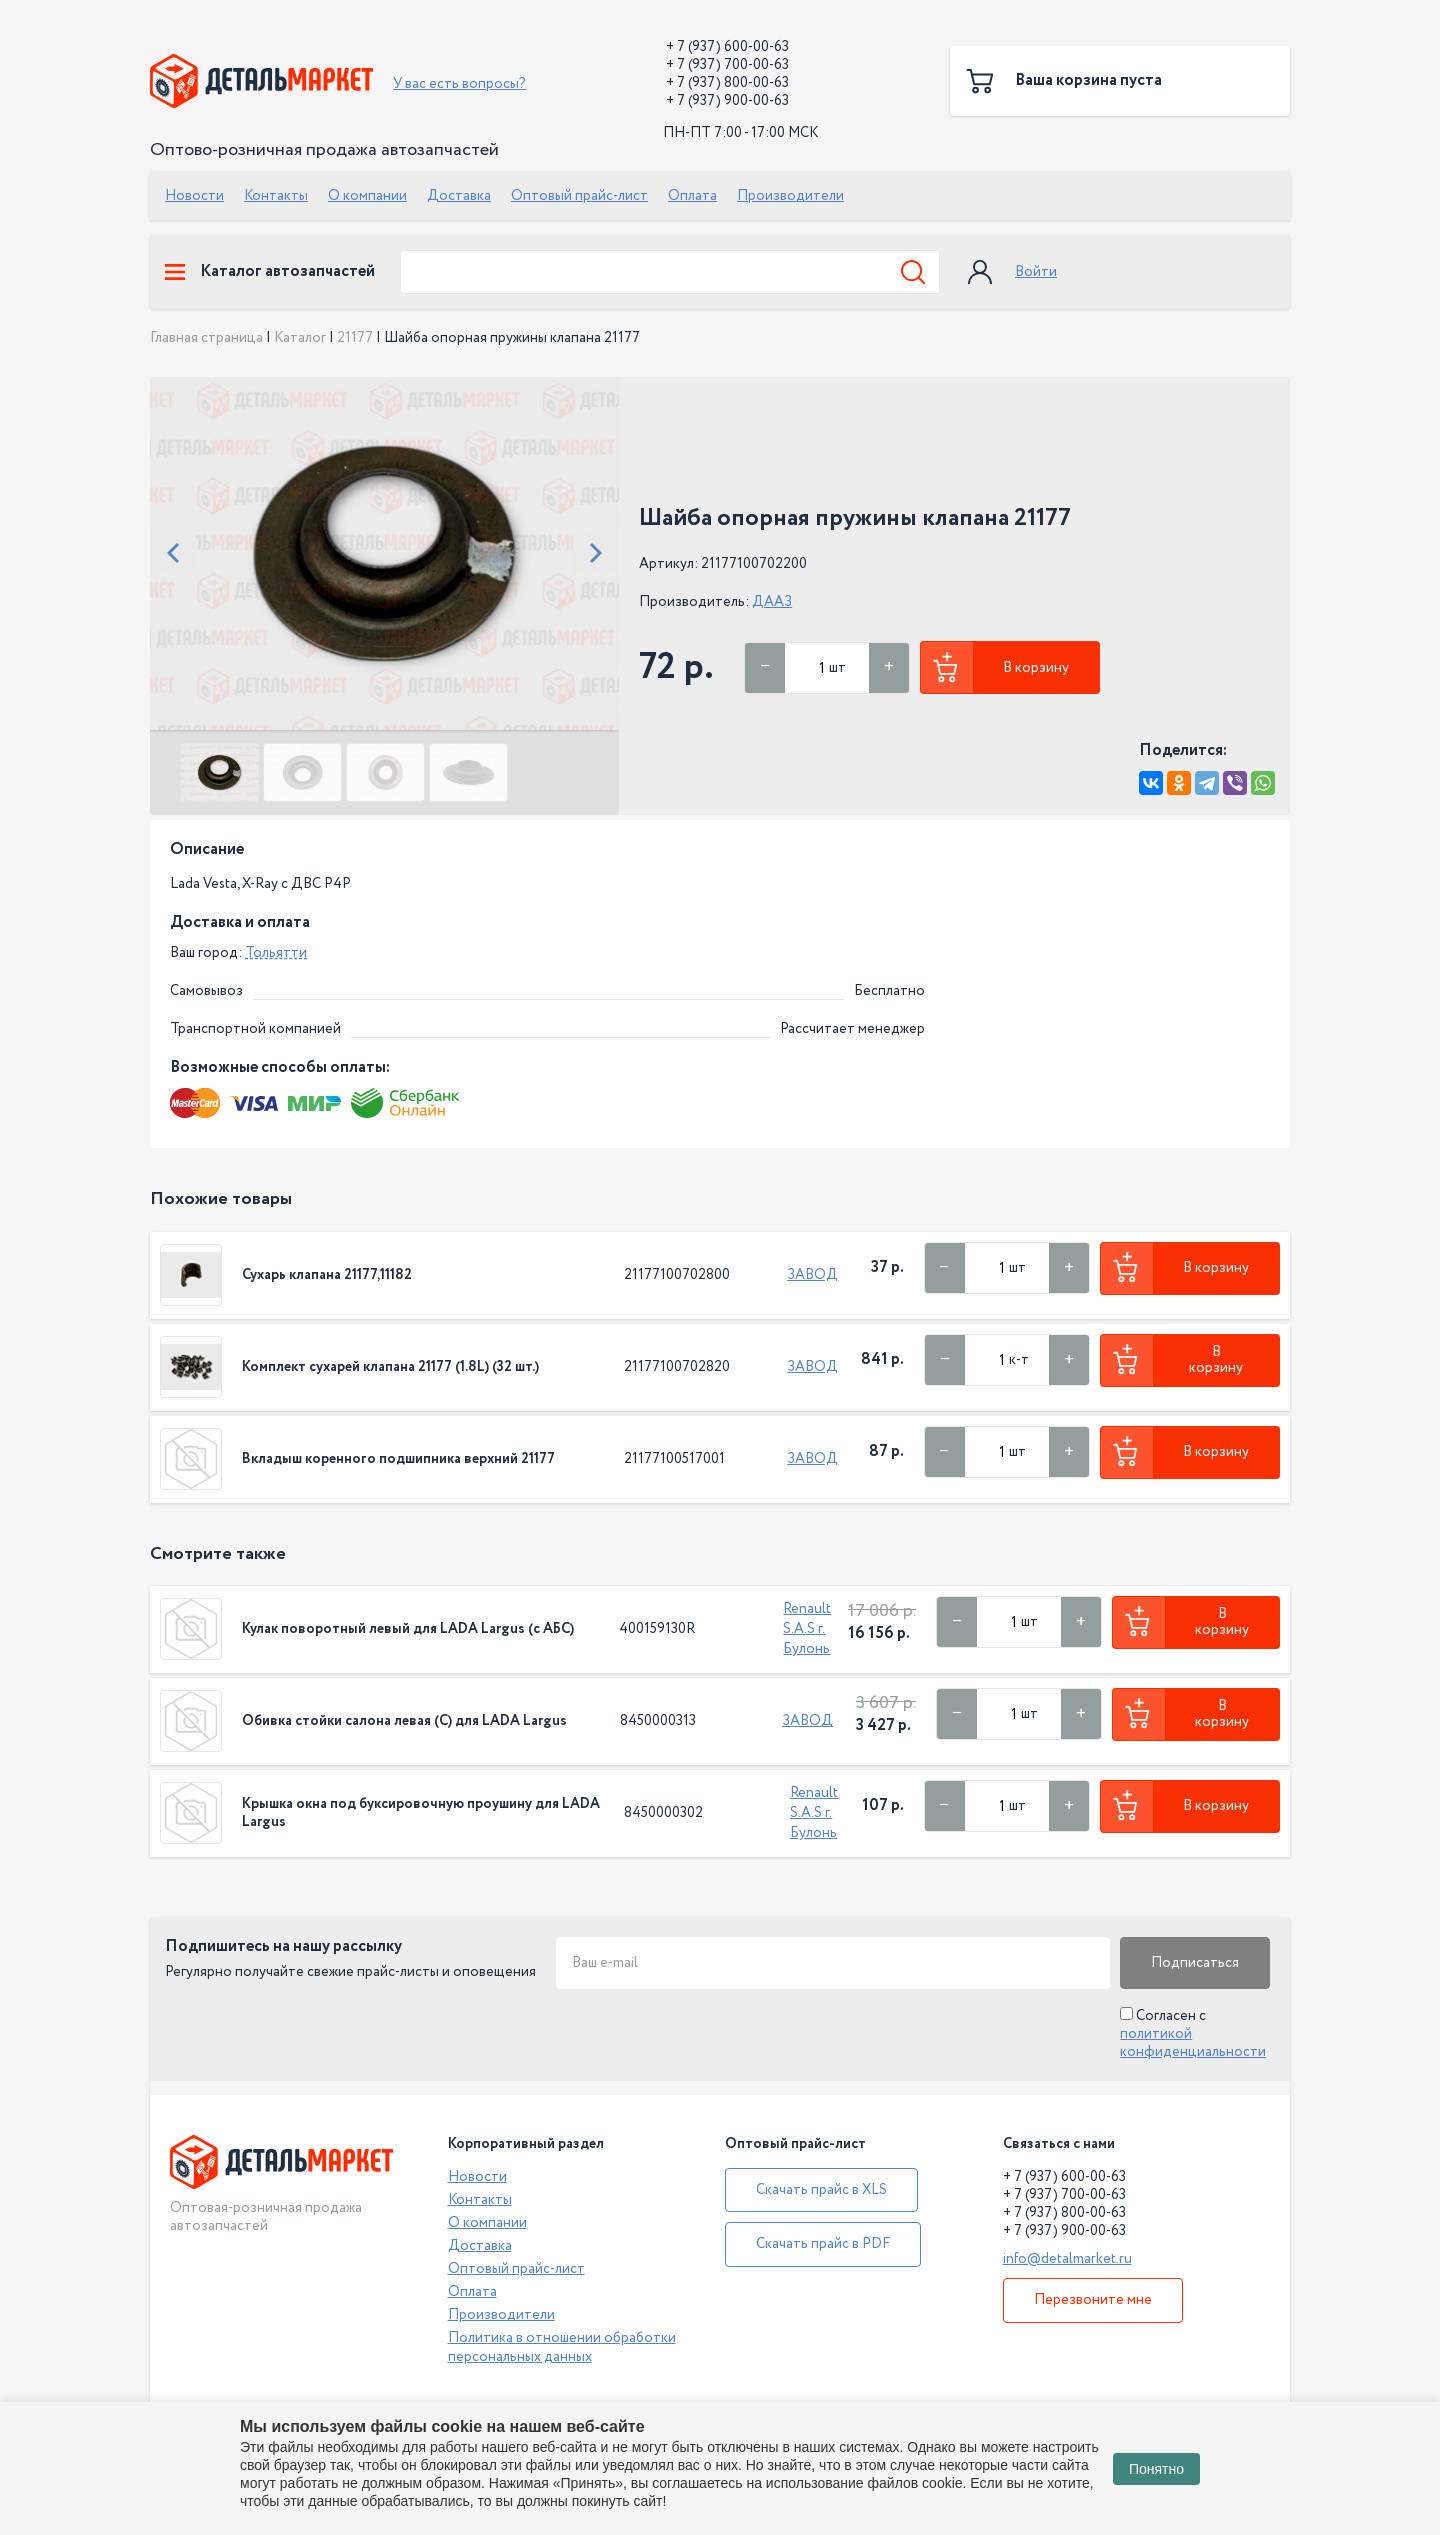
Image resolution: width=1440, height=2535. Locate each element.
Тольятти (276, 953)
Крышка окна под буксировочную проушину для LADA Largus (421, 1813)
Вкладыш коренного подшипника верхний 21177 (398, 1459)
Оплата (692, 196)
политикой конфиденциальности (1193, 2043)
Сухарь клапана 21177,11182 (327, 1275)
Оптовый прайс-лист (579, 196)
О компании (367, 196)
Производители (790, 196)
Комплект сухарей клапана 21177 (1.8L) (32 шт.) (390, 1367)
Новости (194, 196)
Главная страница (206, 338)
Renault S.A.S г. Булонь (807, 1629)
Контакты (276, 196)
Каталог (300, 338)
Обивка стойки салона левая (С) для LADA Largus (404, 1721)
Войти (1036, 272)
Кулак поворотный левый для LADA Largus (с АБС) (408, 1629)
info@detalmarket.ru (1067, 2259)
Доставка (459, 196)
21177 (355, 338)
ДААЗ (772, 602)
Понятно (1156, 2469)
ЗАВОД (812, 1275)
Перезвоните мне (1093, 2300)
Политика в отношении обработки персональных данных (562, 2347)
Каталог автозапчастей (270, 272)
